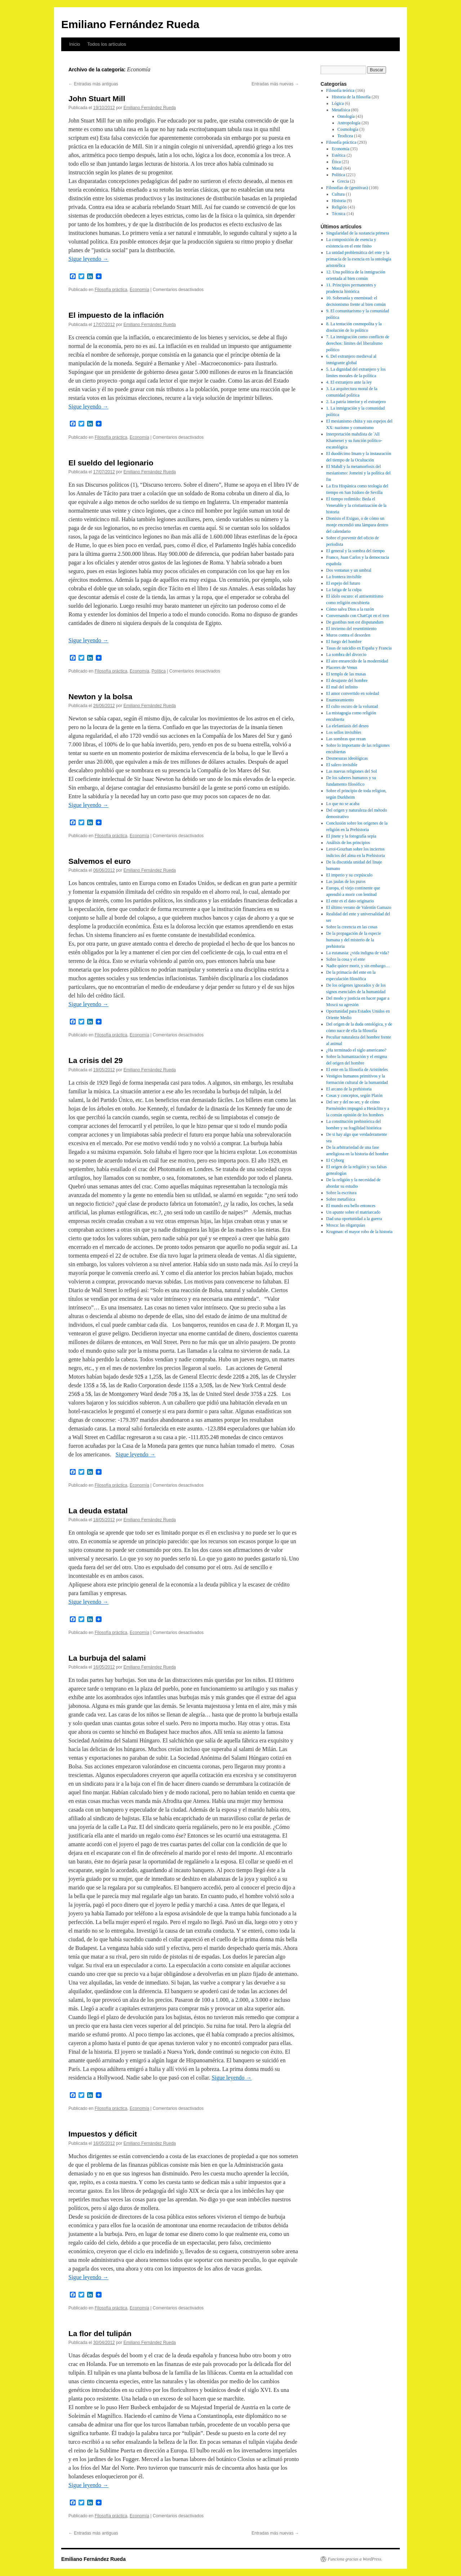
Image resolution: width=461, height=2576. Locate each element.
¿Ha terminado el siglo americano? (356, 1050)
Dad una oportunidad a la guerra (354, 1218)
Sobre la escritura (341, 1192)
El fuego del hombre (344, 641)
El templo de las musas (346, 674)
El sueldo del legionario (110, 463)
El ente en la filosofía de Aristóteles (357, 1069)
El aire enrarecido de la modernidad (357, 661)
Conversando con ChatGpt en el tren (357, 615)
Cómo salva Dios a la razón (350, 609)
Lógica (338, 103)
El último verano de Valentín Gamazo (358, 907)
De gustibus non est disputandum (355, 622)
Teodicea (345, 135)
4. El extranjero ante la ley (349, 382)
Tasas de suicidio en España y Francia (359, 648)
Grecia (343, 181)
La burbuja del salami (107, 1658)
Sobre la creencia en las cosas (351, 926)
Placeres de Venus (341, 667)
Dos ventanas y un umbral (348, 570)
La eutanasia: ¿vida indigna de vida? (357, 952)
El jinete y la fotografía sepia (351, 836)
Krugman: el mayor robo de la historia (359, 1231)
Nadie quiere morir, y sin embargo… (358, 965)
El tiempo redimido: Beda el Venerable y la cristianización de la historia (356, 505)
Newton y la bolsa (100, 696)
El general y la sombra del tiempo (355, 550)
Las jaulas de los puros (346, 881)
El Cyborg (335, 1160)
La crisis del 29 (95, 1060)
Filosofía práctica (111, 289)
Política (159, 671)
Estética (338, 155)
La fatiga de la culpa (344, 589)
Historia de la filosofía (351, 96)
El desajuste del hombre (347, 680)
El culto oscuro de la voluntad (352, 706)
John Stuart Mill (96, 98)
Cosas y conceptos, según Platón (354, 1095)
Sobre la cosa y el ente (345, 959)
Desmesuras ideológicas (347, 758)
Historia (339, 200)
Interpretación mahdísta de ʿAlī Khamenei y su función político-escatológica (354, 441)
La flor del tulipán (99, 2333)
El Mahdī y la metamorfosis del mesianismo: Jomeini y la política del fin (358, 473)
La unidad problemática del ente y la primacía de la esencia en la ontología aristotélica (358, 259)
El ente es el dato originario (350, 900)
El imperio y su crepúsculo (349, 875)
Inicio (74, 44)
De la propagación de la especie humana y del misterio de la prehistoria (353, 940)
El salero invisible (342, 764)
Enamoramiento (340, 699)
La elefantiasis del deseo (347, 725)
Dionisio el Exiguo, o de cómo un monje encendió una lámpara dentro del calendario (357, 525)
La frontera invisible (344, 576)
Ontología (346, 116)
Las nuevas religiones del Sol (351, 771)
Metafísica (341, 109)
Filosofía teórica (340, 90)
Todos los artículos (106, 44)
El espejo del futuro (343, 583)
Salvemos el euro (99, 861)
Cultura (338, 194)
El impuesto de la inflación (116, 315)
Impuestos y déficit (102, 2134)
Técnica (338, 213)
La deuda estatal (98, 1510)
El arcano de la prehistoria (349, 1088)
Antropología (349, 122)
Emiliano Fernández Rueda (130, 24)
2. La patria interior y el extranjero (356, 401)
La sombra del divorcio (346, 654)
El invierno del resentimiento (351, 628)
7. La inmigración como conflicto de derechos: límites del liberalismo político (357, 343)
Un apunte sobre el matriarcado (353, 1212)
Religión (339, 207)
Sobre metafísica (340, 1199)
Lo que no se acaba (342, 803)
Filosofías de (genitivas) (347, 187)
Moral (337, 168)
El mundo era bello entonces (351, 1205)
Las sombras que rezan (346, 738)
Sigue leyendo (88, 259)
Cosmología (347, 129)
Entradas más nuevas (275, 83)
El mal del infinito (342, 686)
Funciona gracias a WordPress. (355, 2559)
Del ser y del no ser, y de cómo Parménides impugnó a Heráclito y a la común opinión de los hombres (357, 1108)
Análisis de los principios (348, 842)
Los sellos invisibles (343, 732)
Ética (336, 161)
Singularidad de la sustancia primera (357, 233)
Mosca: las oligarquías (345, 1225)
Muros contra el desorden (348, 635)
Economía (139, 289)
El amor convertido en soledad (352, 693)
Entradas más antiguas (93, 83)
